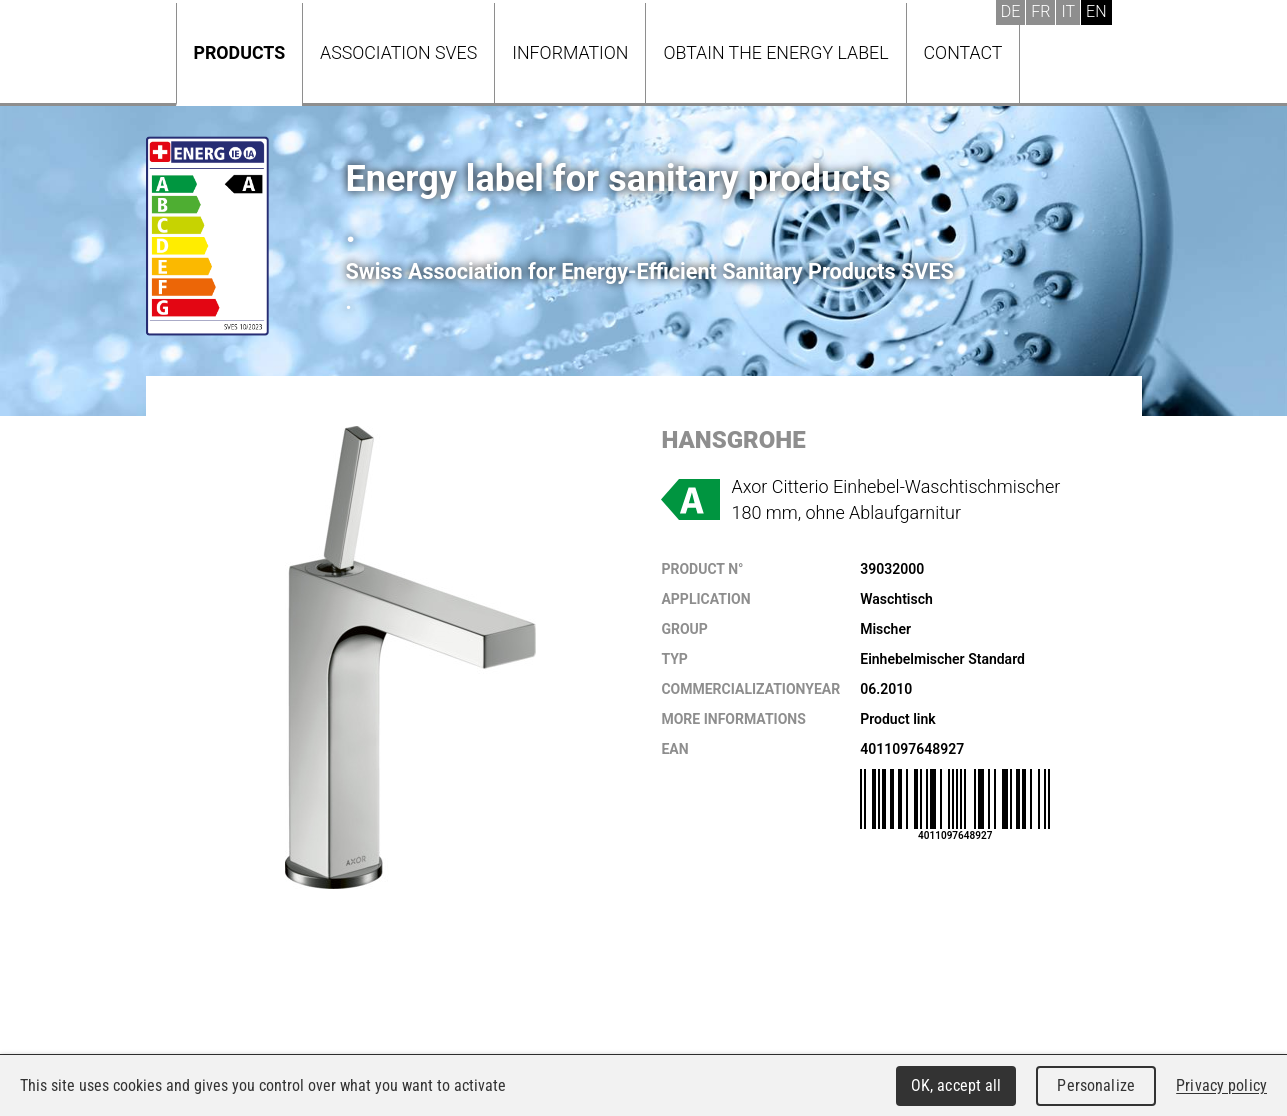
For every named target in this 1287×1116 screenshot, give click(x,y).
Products (240, 52)
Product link (897, 719)
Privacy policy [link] (1221, 1085)
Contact (963, 52)
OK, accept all (956, 1085)
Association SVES (398, 52)
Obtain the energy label (775, 52)
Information (570, 52)
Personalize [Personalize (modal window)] (1095, 1085)
